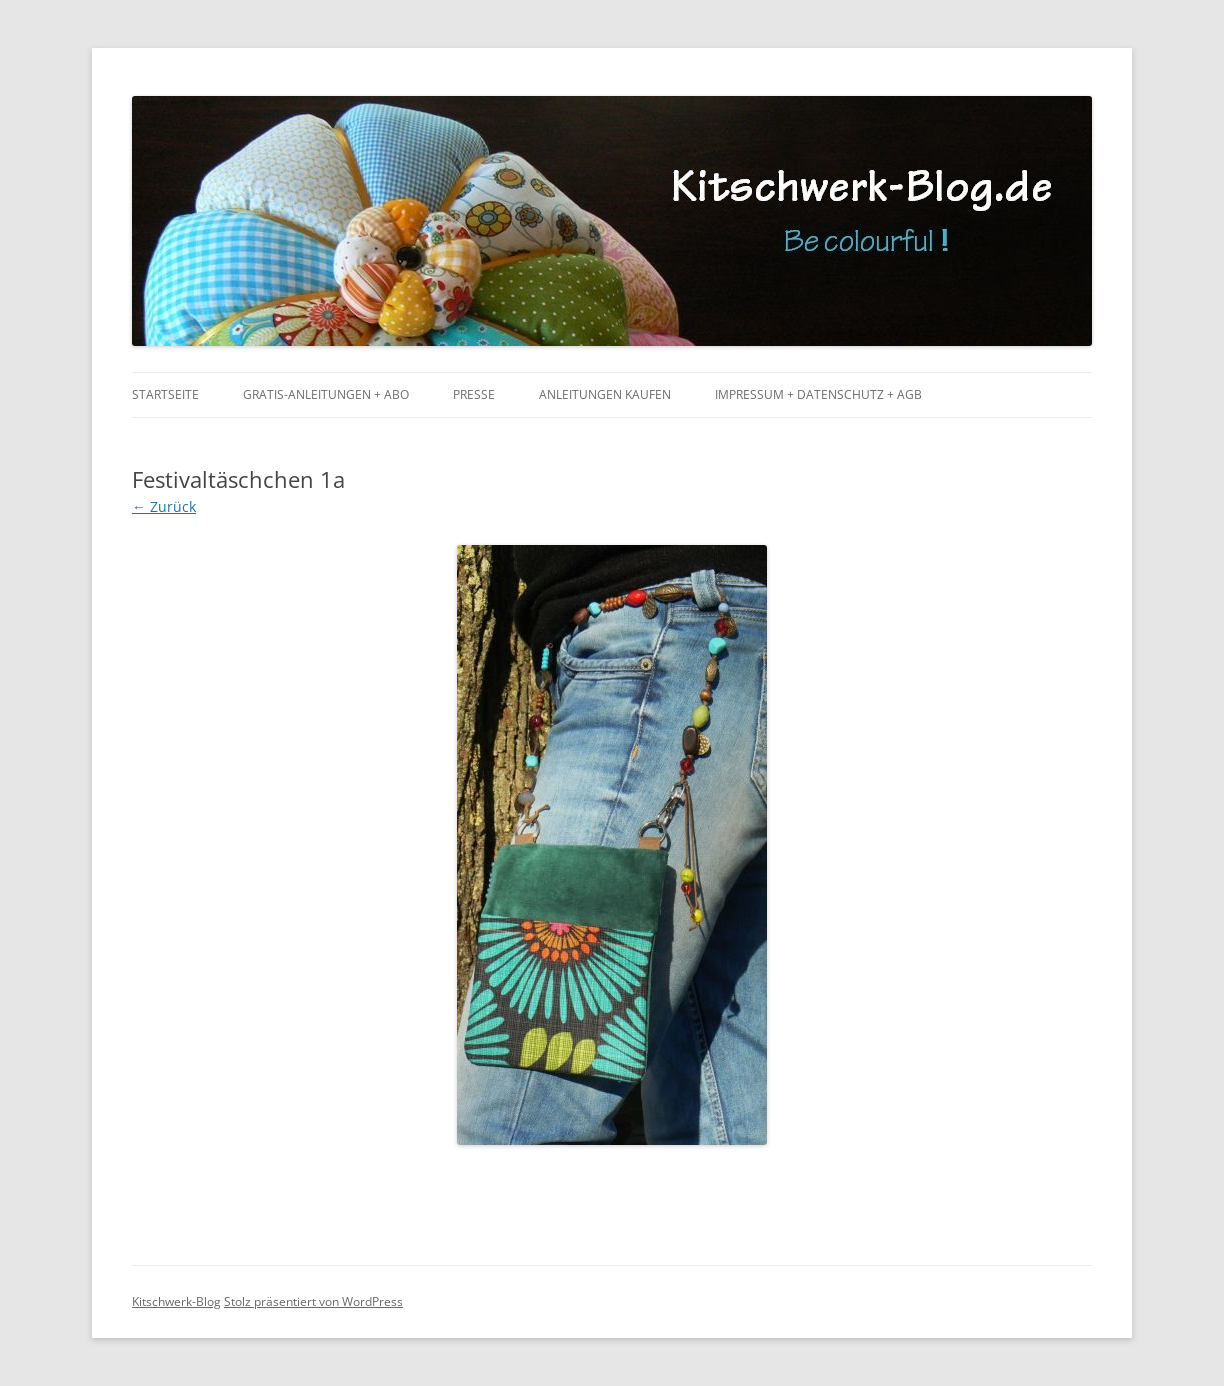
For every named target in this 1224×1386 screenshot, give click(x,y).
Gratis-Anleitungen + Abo (326, 394)
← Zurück (164, 506)
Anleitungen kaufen (605, 394)
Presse (474, 394)
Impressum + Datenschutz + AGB (818, 394)
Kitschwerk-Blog (176, 1301)
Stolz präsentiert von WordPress (313, 1301)
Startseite (165, 394)
